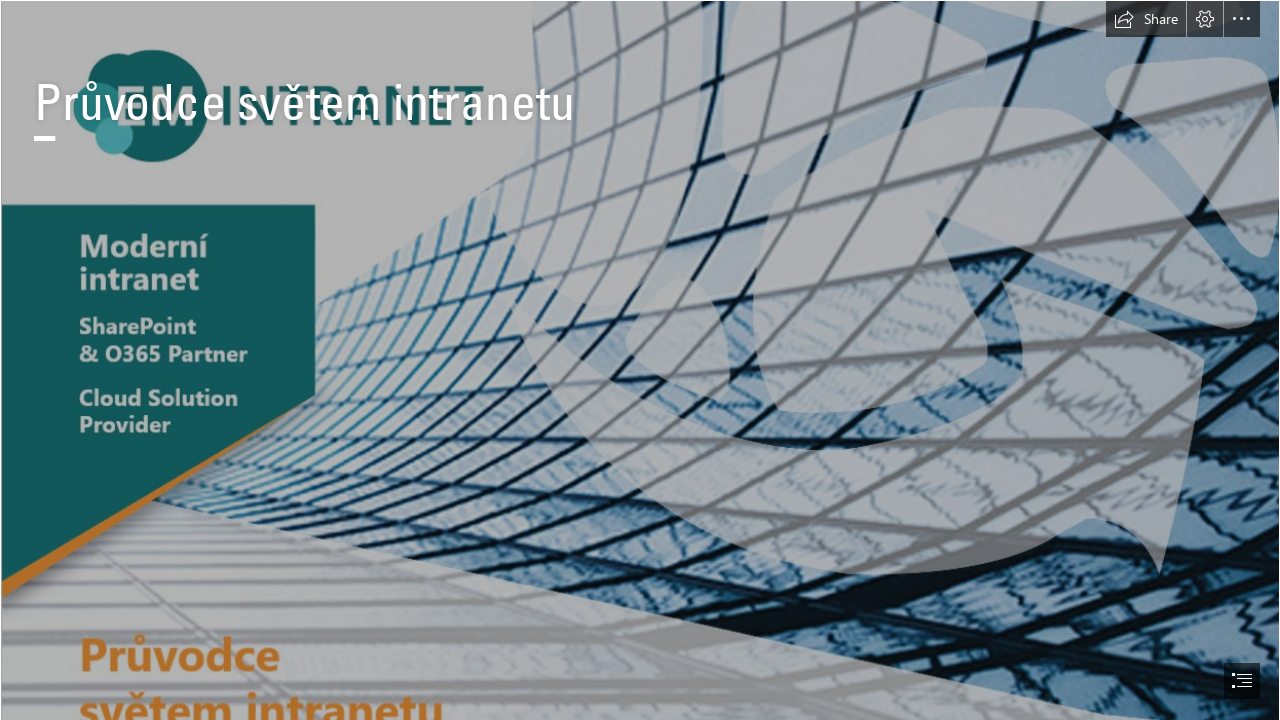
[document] (640, 360)
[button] (1146, 19)
